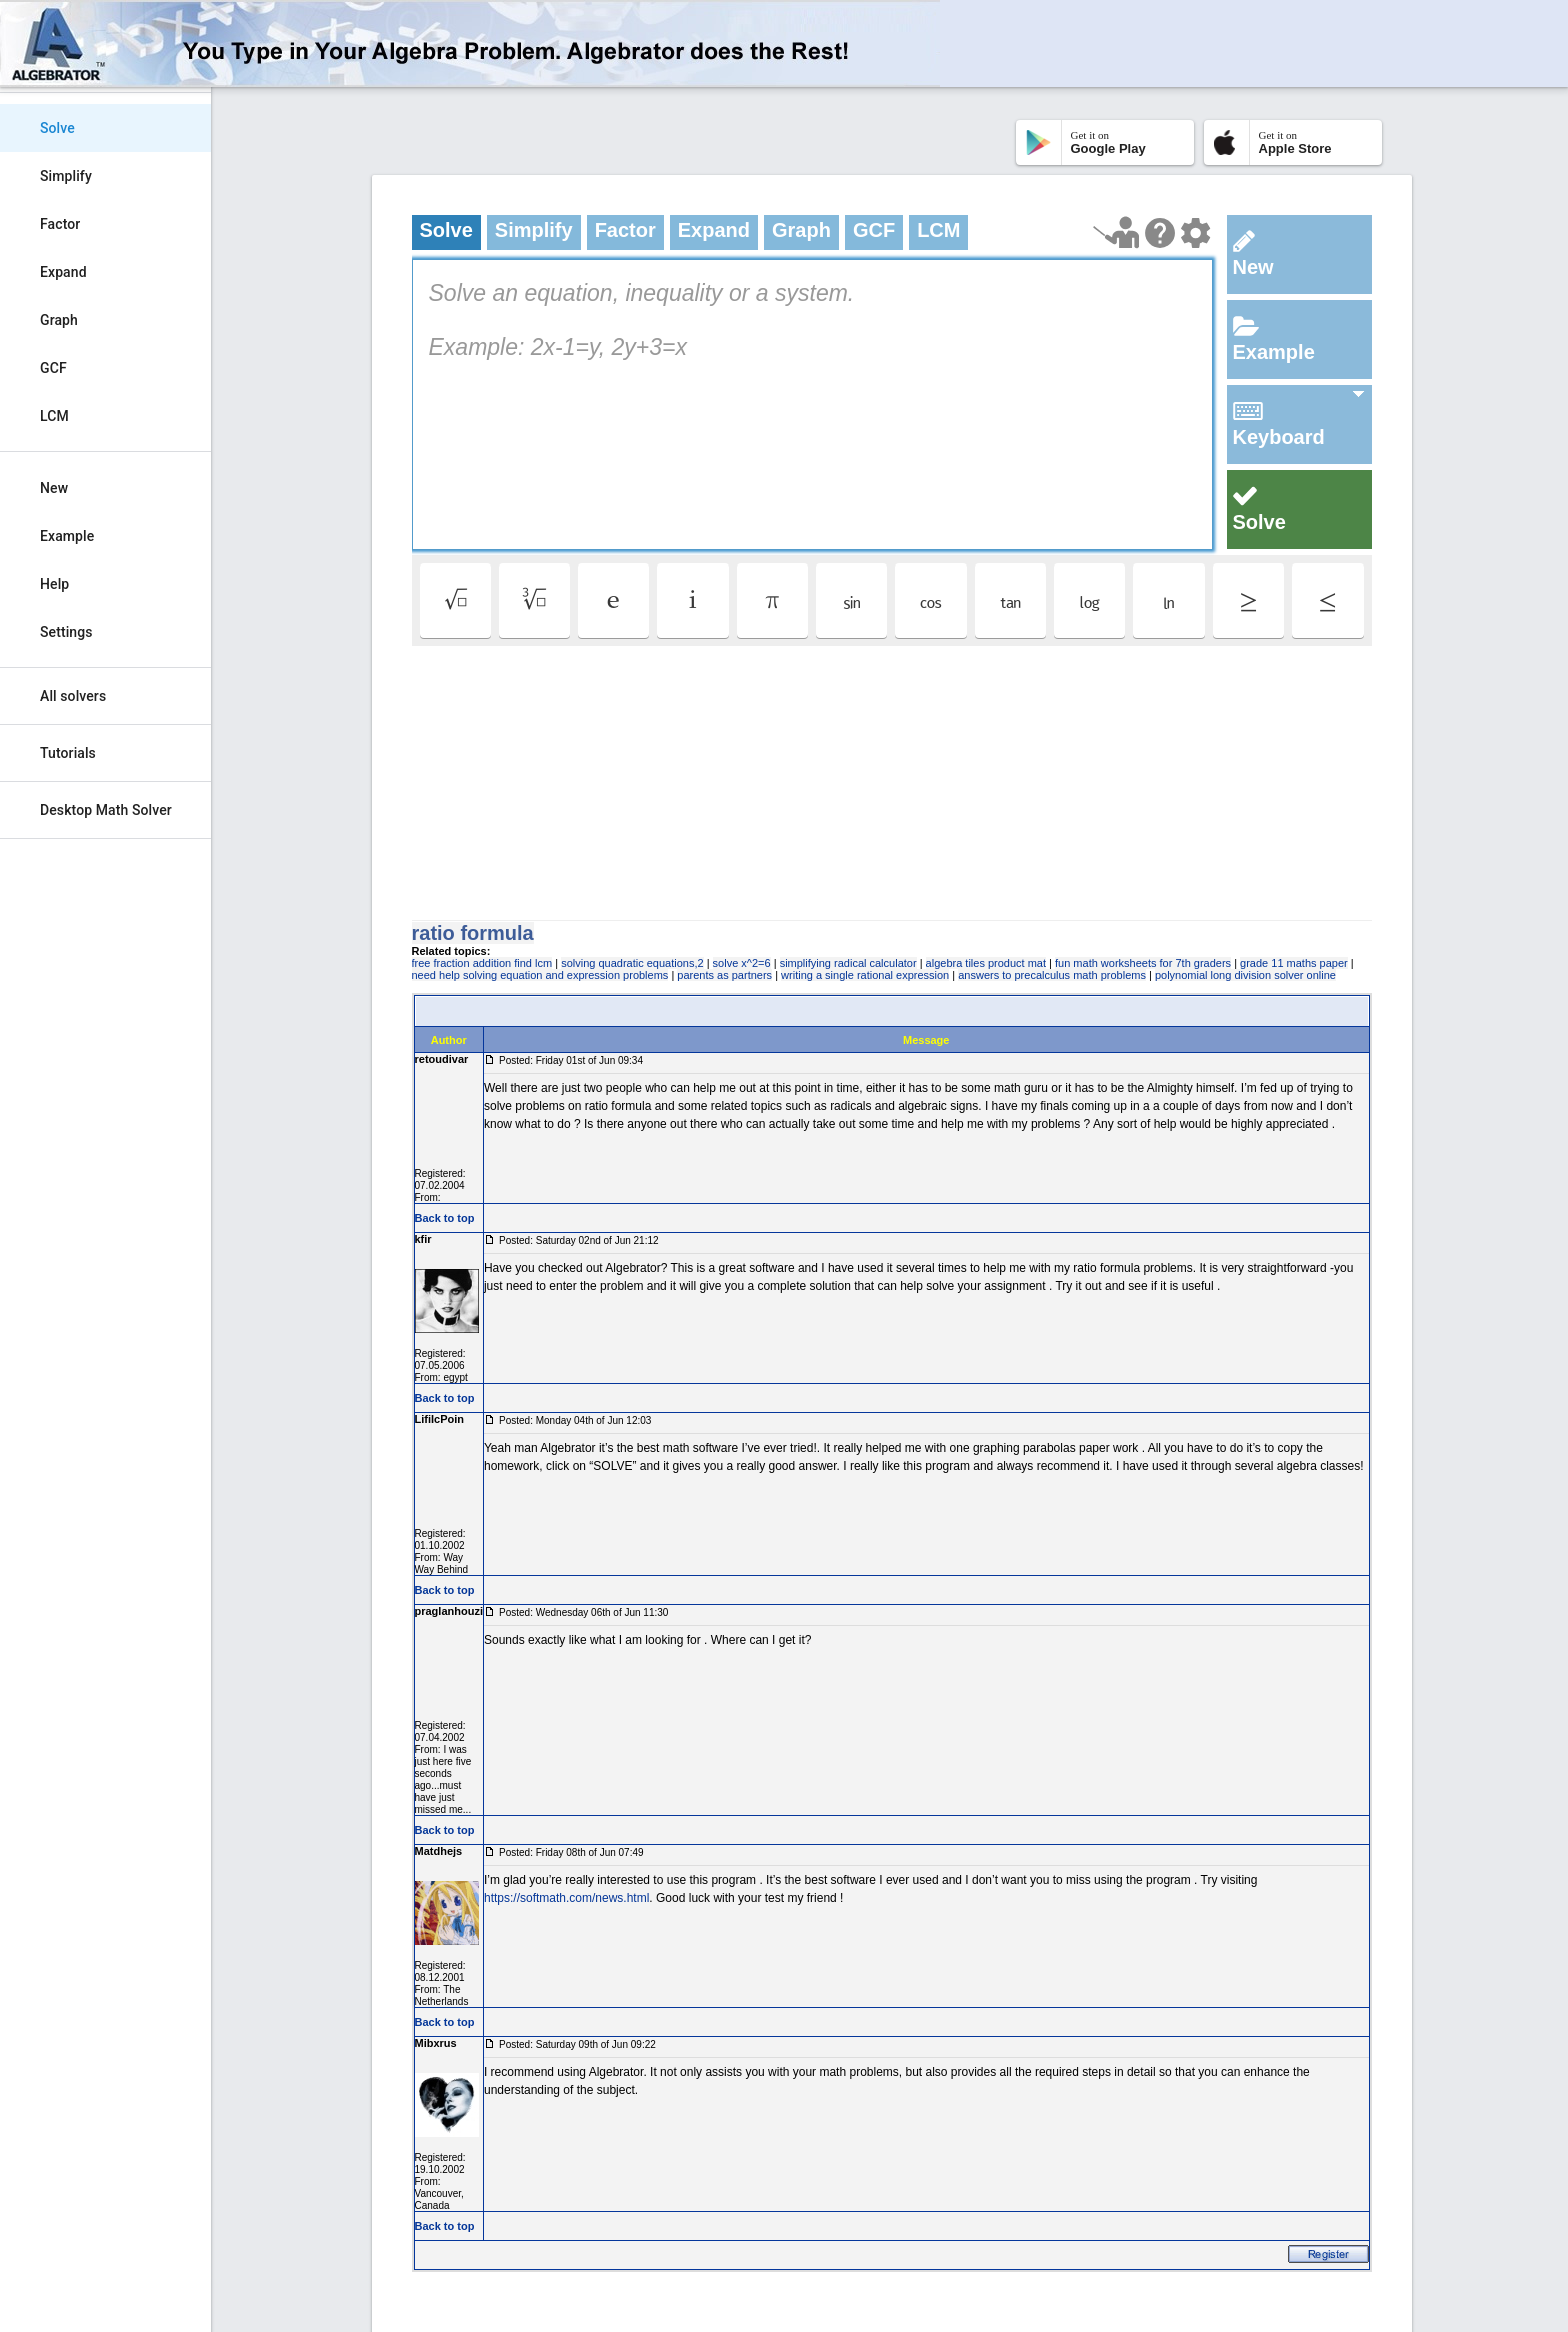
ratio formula (473, 933)
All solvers (73, 696)
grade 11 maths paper (1294, 963)
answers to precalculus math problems (1052, 975)
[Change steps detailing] (1195, 233)
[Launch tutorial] (1116, 232)
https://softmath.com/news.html (566, 1898)
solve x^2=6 (742, 963)
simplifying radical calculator (848, 963)
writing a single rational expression (865, 975)
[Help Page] (1160, 233)
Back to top (445, 1218)
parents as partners (724, 975)
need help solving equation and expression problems (540, 975)
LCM (54, 416)
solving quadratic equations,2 (632, 963)
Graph (59, 320)
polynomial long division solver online (1245, 975)
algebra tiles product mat (986, 963)
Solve (57, 128)
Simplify (66, 176)
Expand (63, 272)
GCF (53, 368)
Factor (60, 224)
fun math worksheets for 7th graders (1143, 963)
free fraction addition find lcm (482, 963)
